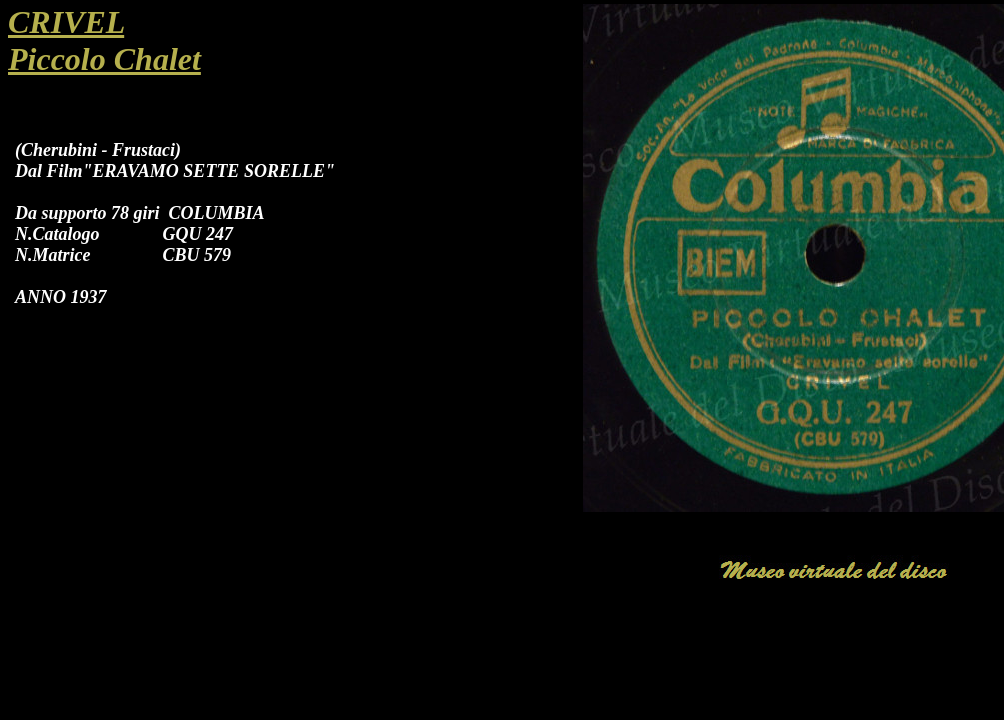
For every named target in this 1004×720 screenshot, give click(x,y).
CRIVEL (66, 22)
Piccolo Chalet (104, 59)
